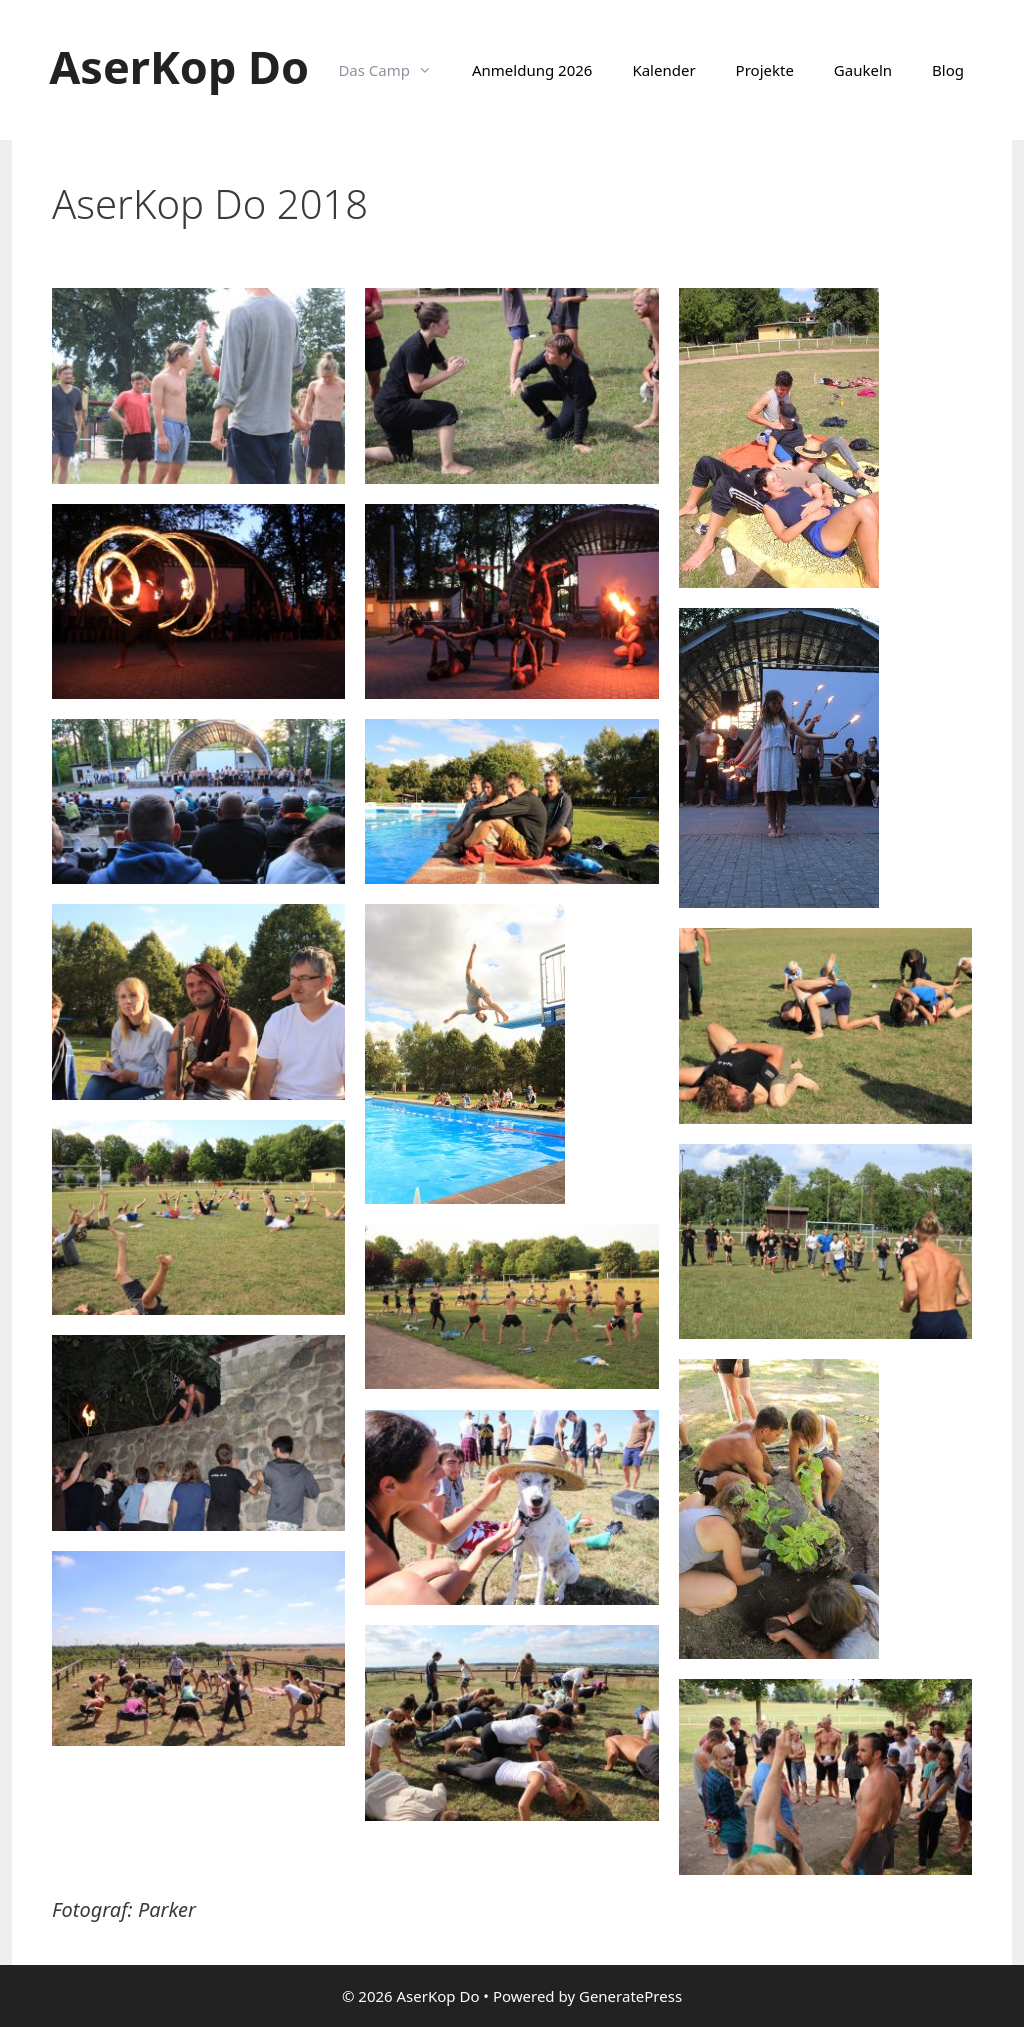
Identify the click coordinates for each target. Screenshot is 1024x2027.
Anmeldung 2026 (532, 70)
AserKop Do (179, 66)
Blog (948, 70)
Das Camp (395, 70)
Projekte (765, 70)
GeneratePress (630, 1996)
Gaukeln (863, 70)
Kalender (663, 70)
